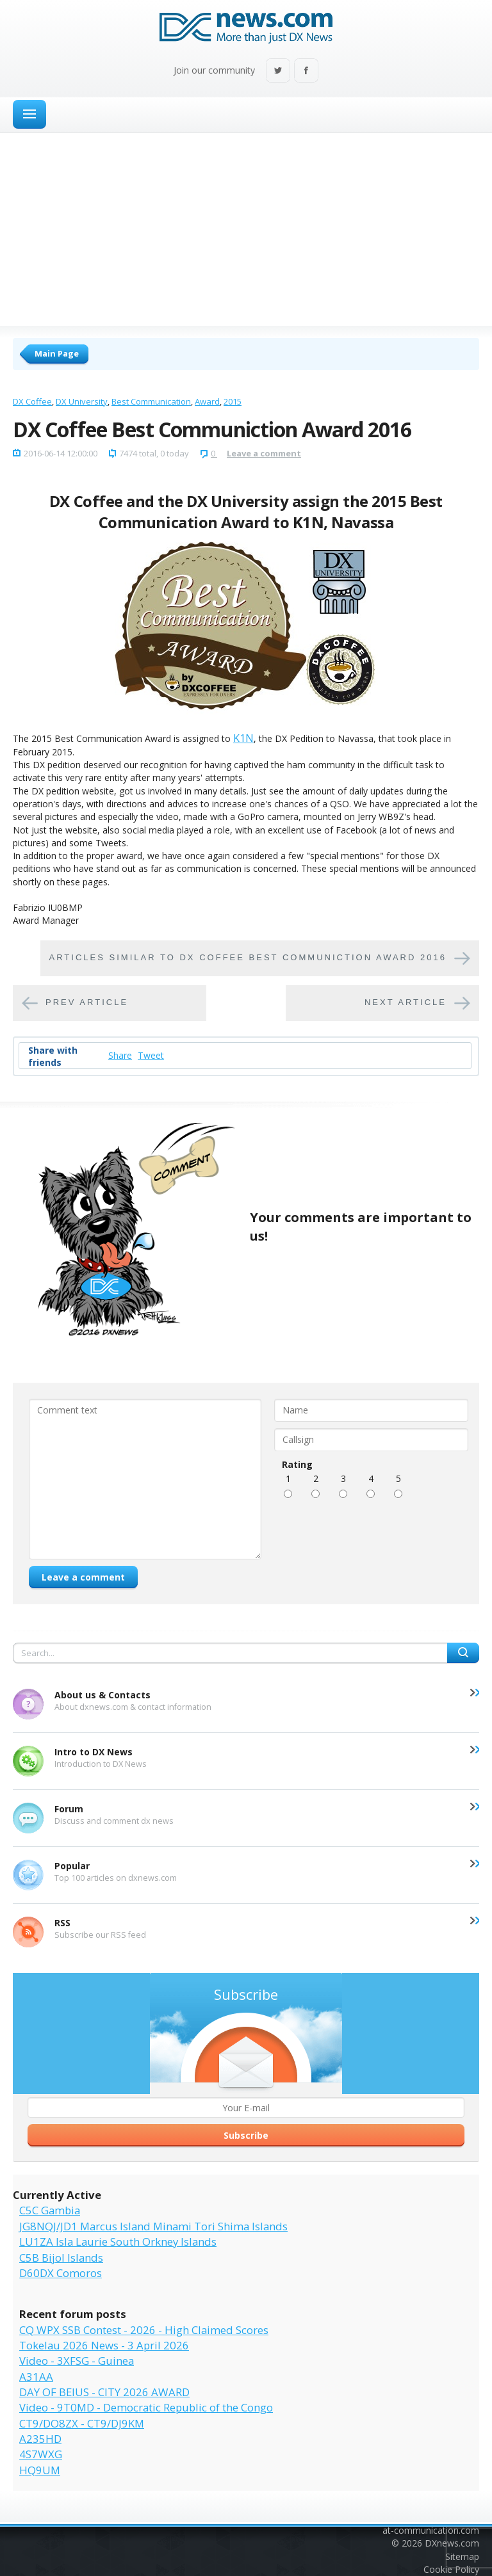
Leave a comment (264, 453)
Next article (406, 1002)
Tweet (151, 1055)
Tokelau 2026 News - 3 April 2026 (104, 2345)
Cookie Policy (451, 2569)
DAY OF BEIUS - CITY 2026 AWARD (104, 2392)
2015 (233, 401)
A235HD (40, 2438)
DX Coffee (32, 401)
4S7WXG (40, 2454)
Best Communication (151, 401)
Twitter (278, 71)
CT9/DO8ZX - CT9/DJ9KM (81, 2423)
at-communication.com (430, 2530)
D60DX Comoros (60, 2273)
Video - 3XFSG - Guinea (76, 2360)
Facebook (306, 71)
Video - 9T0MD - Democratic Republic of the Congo (146, 2407)
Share (120, 1055)
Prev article (86, 1002)
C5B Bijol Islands (61, 2257)
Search (463, 1653)
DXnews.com (452, 2543)
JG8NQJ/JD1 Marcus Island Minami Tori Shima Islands (153, 2226)
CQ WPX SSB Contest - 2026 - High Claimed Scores (143, 2329)
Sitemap (462, 2556)
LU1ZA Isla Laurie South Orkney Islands (118, 2241)
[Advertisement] (246, 229)
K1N (243, 738)
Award (207, 401)
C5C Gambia (49, 2210)
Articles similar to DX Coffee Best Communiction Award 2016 (248, 957)
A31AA (36, 2376)
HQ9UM (39, 2470)
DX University (82, 401)
